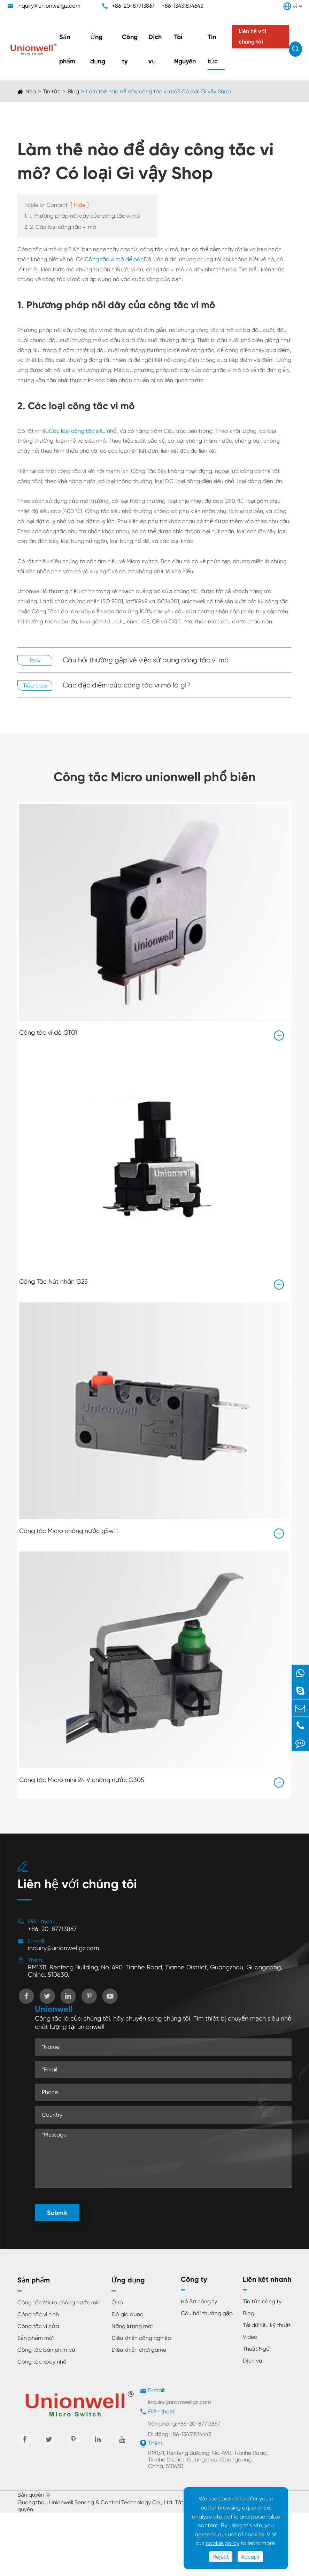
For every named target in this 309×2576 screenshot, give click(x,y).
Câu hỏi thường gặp (207, 2313)
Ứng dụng (97, 49)
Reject (221, 2556)
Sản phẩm (67, 49)
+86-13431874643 (182, 5)
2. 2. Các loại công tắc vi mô (60, 227)
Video (250, 2337)
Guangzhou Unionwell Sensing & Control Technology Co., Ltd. (95, 2502)
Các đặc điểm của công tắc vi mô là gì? (126, 685)
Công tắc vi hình (38, 2314)
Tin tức (213, 49)
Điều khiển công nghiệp (141, 2338)
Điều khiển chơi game (138, 2350)
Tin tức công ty (262, 2301)
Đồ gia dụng (127, 2314)
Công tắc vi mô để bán (114, 259)
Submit (57, 2213)
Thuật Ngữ (256, 2348)
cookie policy (222, 2543)
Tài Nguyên (185, 49)
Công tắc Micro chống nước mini (59, 2302)
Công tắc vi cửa (38, 2326)
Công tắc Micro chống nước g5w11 (68, 1530)
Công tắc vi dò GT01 (48, 1032)
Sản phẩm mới (35, 2338)
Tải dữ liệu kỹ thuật (267, 2325)
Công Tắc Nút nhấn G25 (53, 1281)
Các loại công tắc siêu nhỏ (83, 431)
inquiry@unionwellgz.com (48, 5)
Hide (79, 205)
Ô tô (117, 2302)
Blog (73, 91)
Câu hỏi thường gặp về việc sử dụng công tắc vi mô (146, 660)
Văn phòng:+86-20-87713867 (184, 2423)
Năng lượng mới (132, 2326)
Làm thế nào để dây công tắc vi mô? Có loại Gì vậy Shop (158, 91)
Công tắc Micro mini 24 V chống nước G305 (81, 1779)
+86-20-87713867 (133, 5)
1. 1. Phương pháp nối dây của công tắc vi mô (82, 215)
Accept (250, 2556)
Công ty (130, 49)
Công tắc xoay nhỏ (42, 2361)
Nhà (30, 91)
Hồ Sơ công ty (199, 2301)
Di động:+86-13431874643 (179, 2434)
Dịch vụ (155, 49)
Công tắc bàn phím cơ (46, 2350)
